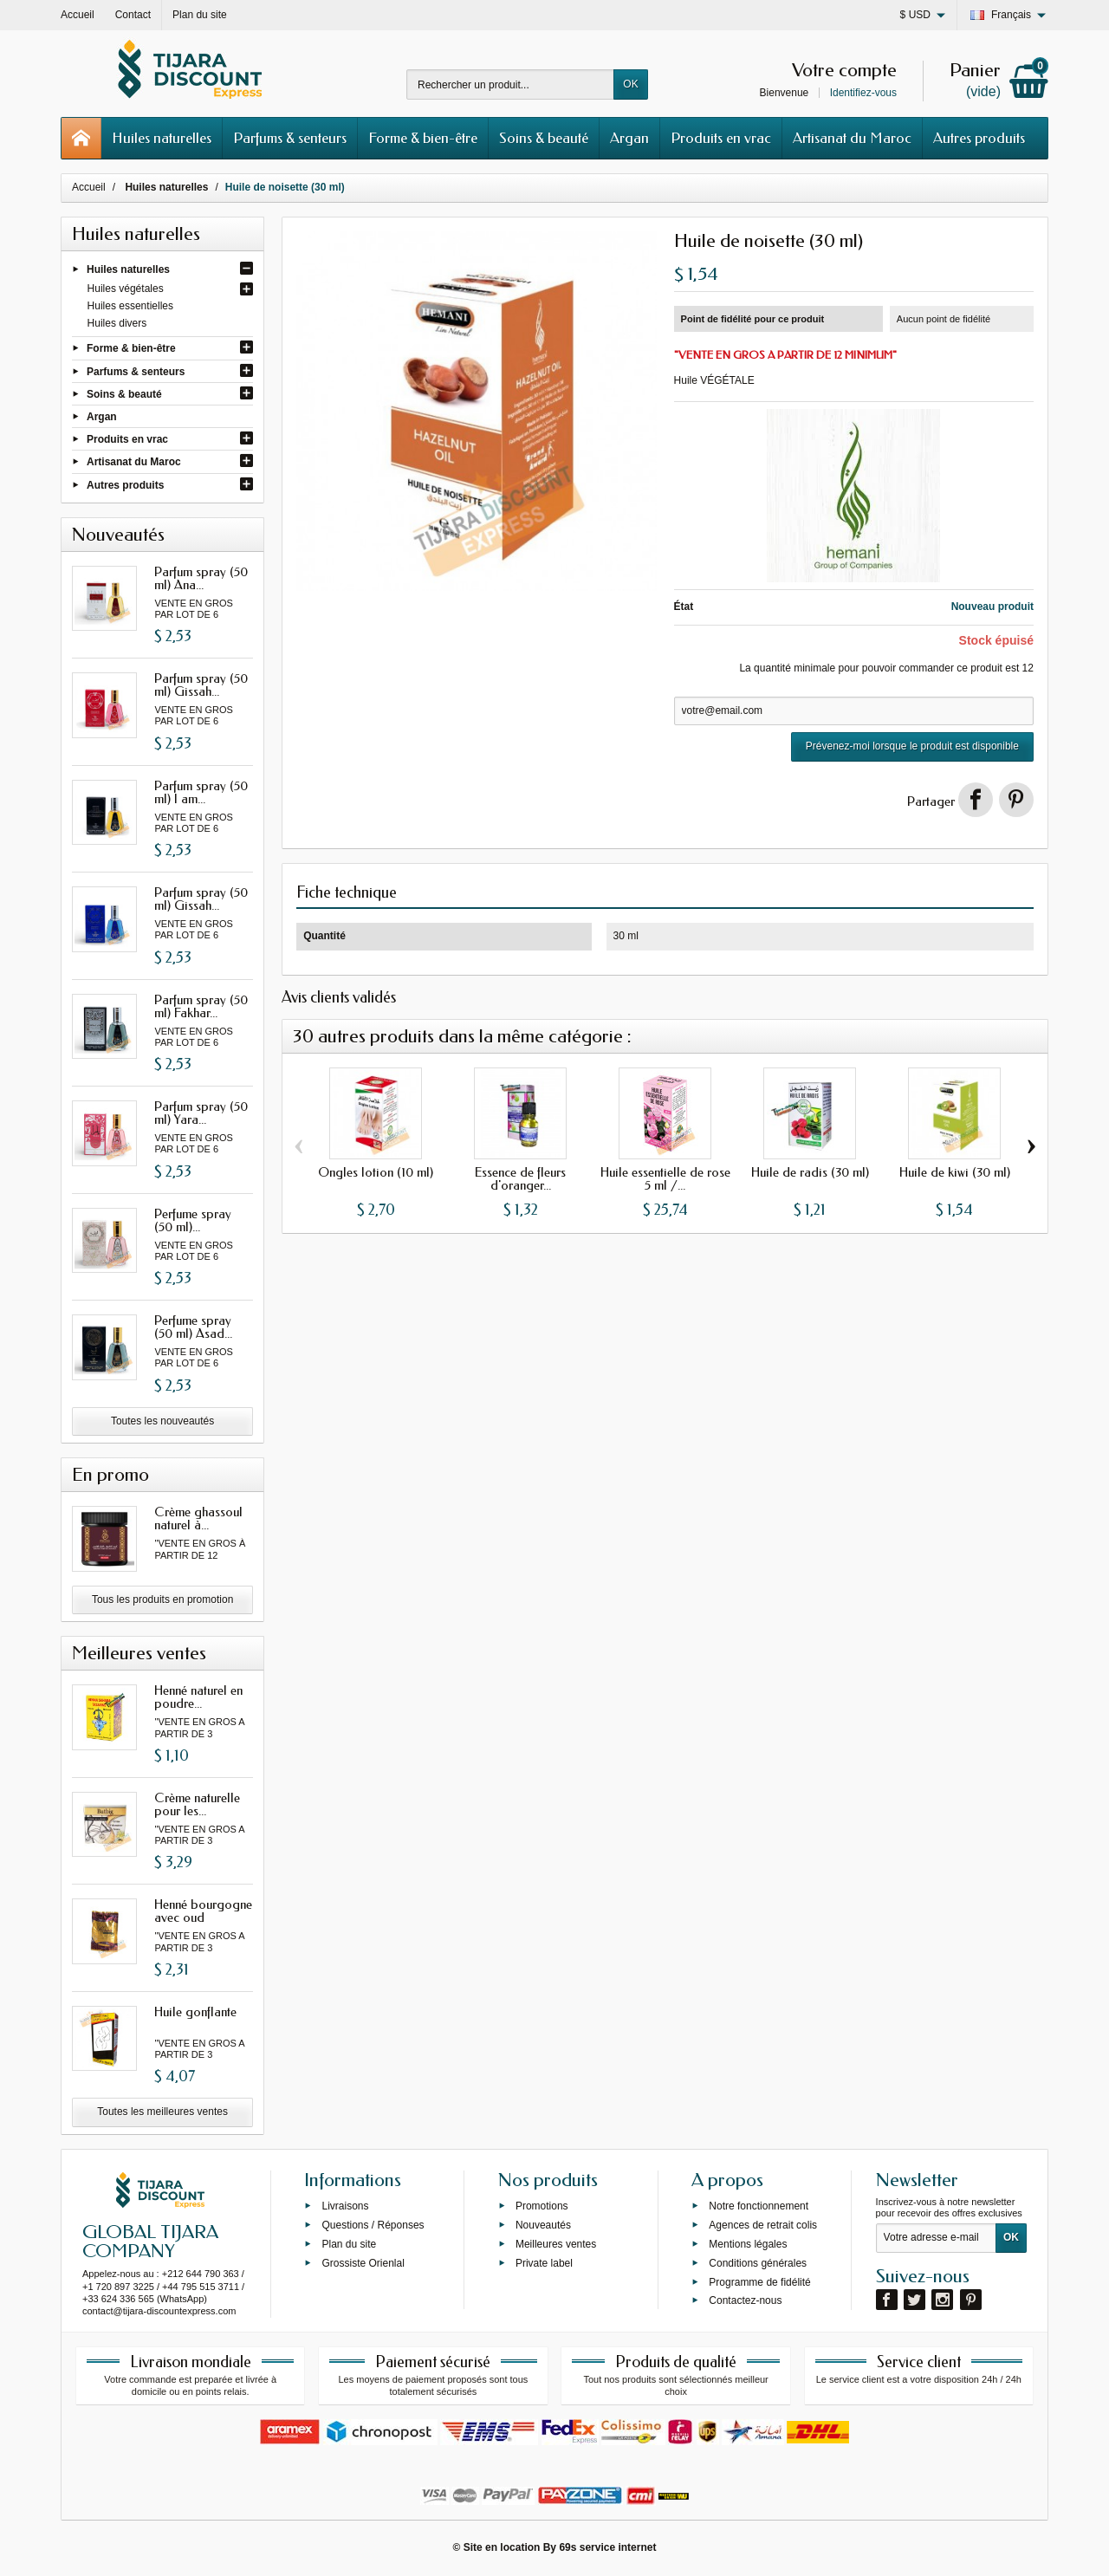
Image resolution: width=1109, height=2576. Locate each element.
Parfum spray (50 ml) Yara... (201, 1113)
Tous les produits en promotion (162, 1599)
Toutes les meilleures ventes (162, 2112)
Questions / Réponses (372, 2225)
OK (630, 84)
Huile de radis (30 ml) (810, 1172)
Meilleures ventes (556, 2244)
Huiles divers (117, 323)
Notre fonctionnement (758, 2206)
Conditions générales (758, 2262)
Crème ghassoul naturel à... (198, 1518)
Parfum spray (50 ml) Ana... (201, 578)
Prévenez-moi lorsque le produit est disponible (912, 746)
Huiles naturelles (161, 137)
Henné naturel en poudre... (198, 1697)
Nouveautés (543, 2225)
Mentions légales (748, 2244)
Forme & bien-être (422, 137)
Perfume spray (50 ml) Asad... (193, 1327)
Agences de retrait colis (763, 2225)
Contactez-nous (745, 2300)
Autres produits (979, 137)
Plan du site (348, 2244)
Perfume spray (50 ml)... (192, 1220)
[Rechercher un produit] (510, 84)
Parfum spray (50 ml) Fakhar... (201, 1006)
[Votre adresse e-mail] (936, 2238)
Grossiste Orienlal (362, 2262)
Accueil (89, 187)
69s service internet (607, 2547)
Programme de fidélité (759, 2281)
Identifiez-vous (863, 93)
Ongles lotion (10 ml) (375, 1172)
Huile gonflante (195, 2012)
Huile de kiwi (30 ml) (954, 1172)
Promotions (542, 2206)
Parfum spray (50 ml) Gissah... (201, 685)
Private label (544, 2262)
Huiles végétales (126, 288)
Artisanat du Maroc (852, 137)
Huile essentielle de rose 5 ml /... (665, 1179)
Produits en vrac (721, 137)
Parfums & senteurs (290, 137)
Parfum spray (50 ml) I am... (201, 792)
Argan (629, 137)
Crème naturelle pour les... (197, 1804)
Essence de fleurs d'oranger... (520, 1179)
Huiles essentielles (130, 306)
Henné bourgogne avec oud (203, 1911)
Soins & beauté (543, 137)
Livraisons (344, 2206)
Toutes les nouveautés (162, 1421)
